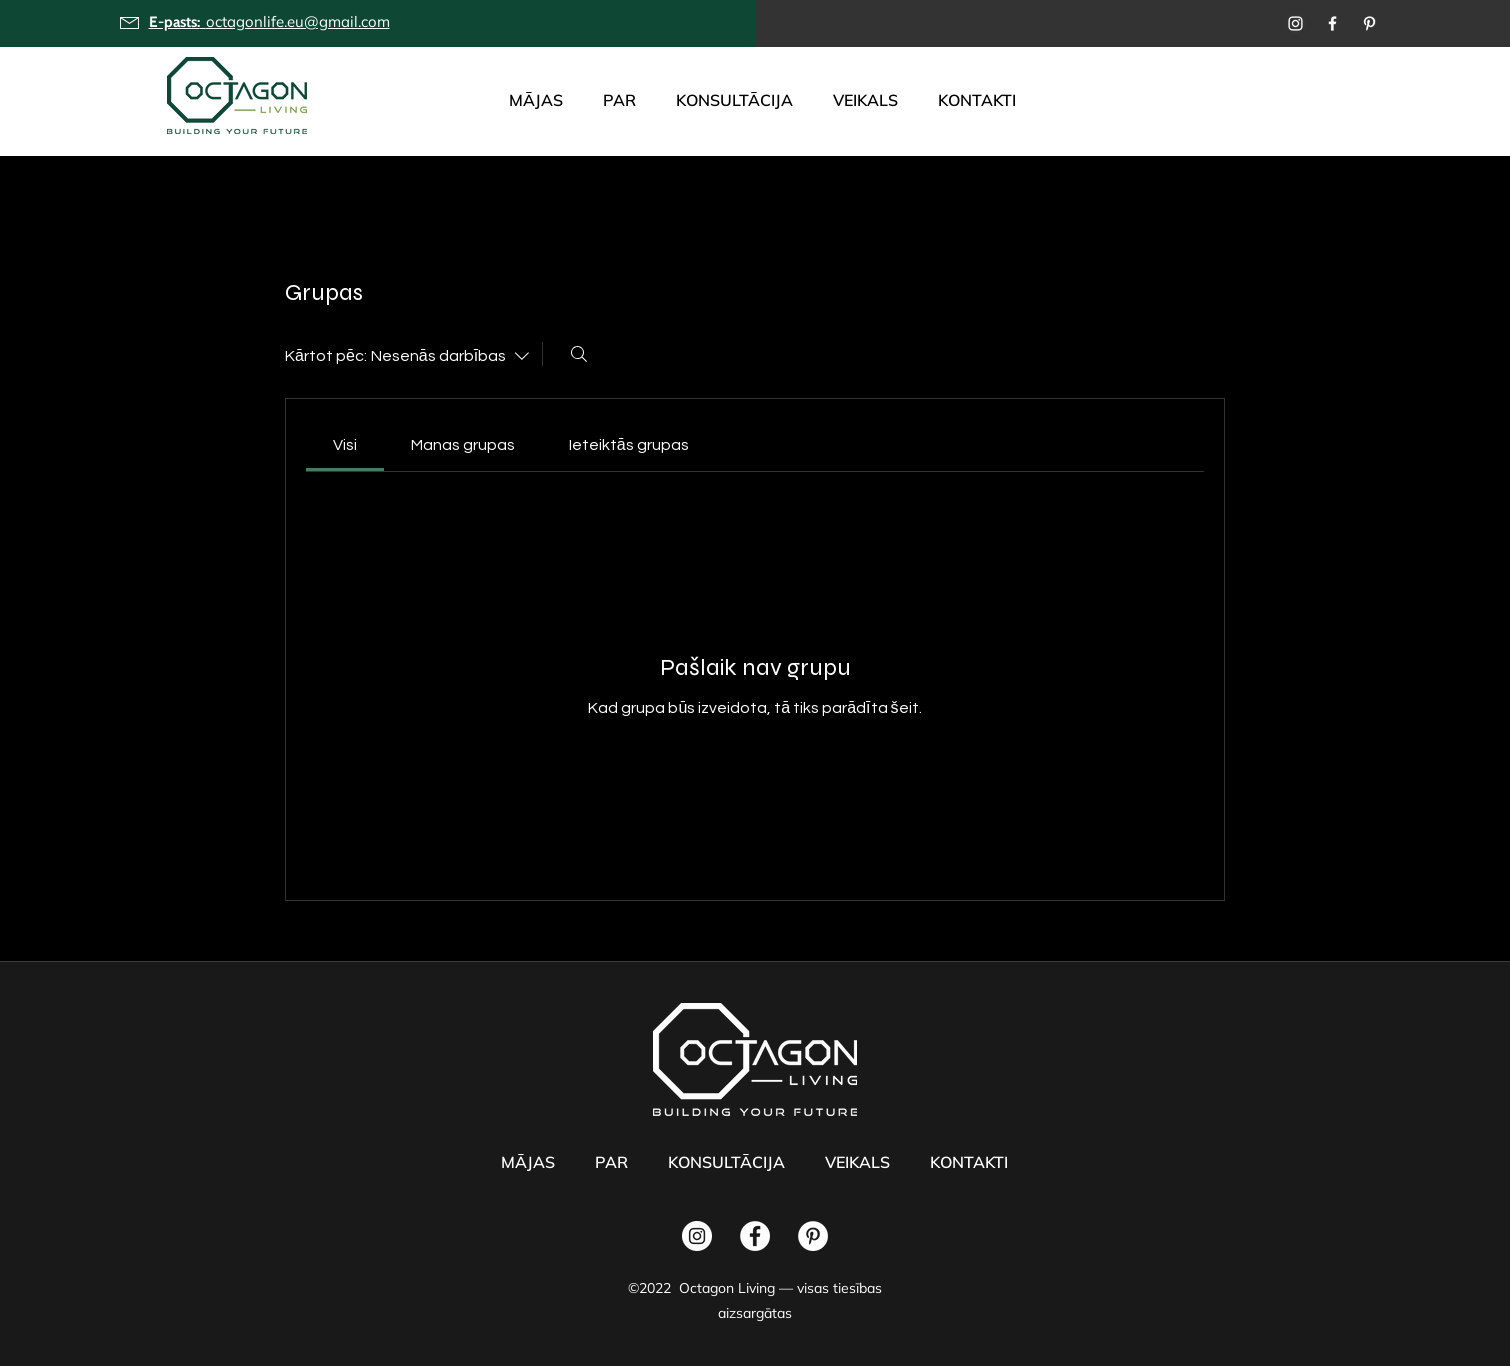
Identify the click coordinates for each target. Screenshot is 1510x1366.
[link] (345, 445)
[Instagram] (1295, 23)
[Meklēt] (579, 354)
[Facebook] (1332, 23)
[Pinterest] (1369, 23)
